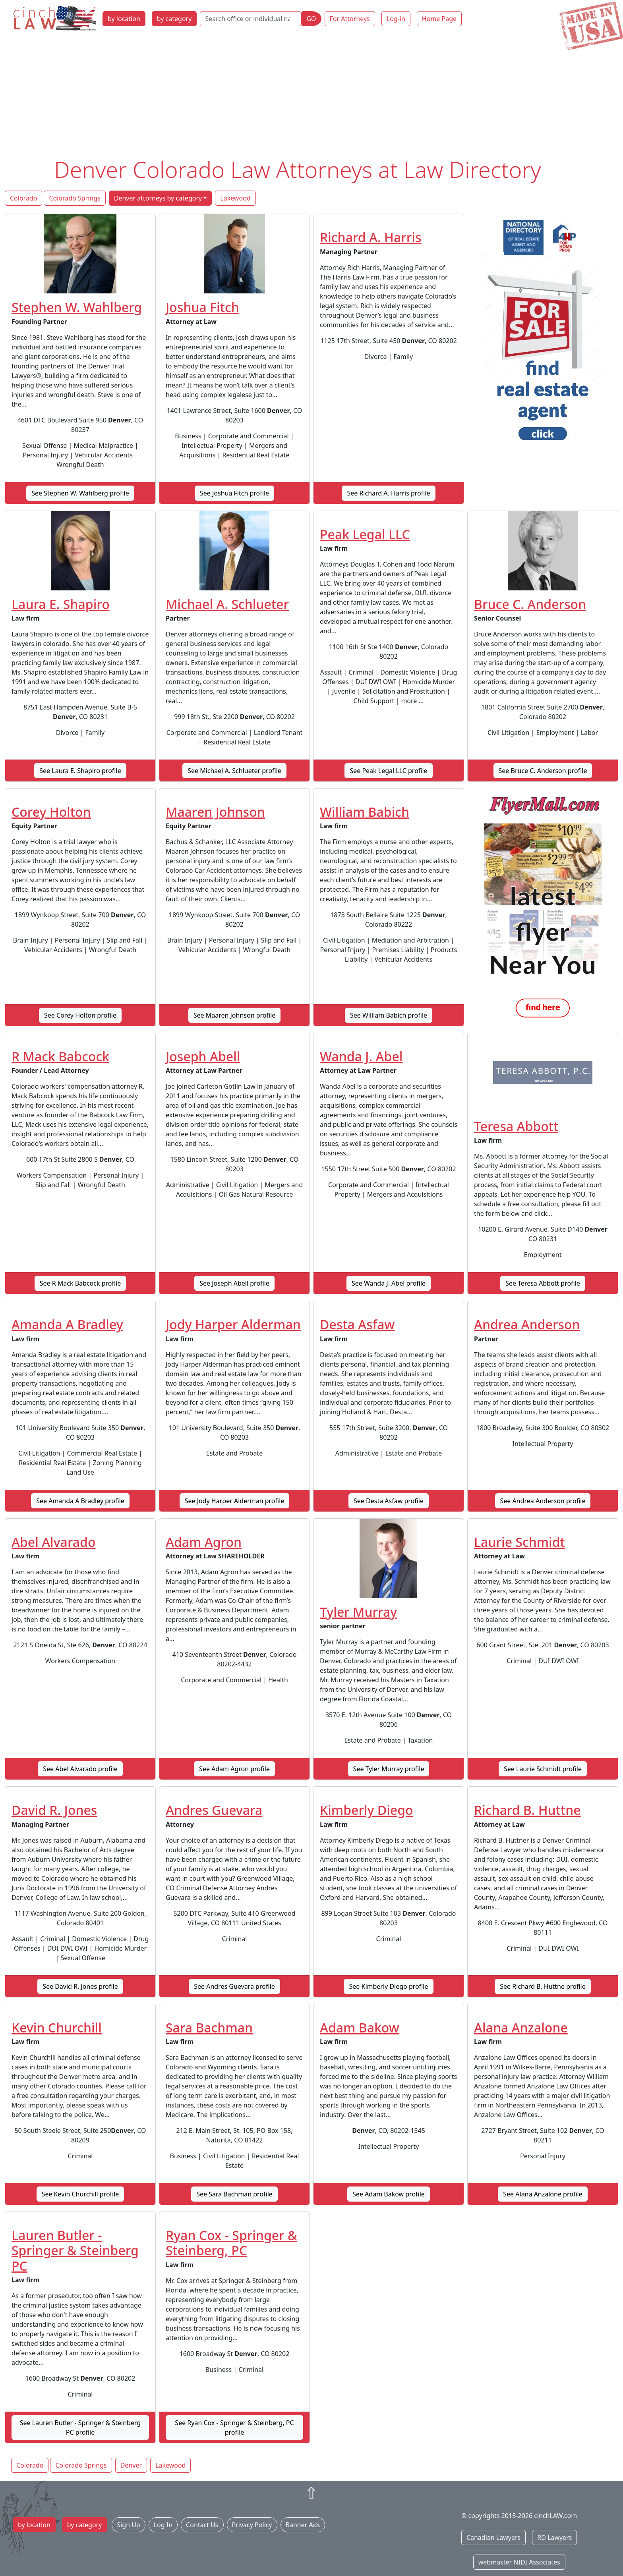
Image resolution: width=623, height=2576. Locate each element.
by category (174, 18)
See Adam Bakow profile (388, 2194)
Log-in (396, 18)
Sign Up (128, 2524)
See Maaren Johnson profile (234, 1015)
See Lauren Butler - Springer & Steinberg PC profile (80, 2427)
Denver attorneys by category (158, 198)
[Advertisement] (311, 96)
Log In (163, 2524)
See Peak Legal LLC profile (388, 770)
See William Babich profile (388, 1015)
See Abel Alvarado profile (80, 1768)
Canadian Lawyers (493, 2537)
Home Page (439, 18)
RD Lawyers (554, 2537)
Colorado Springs (74, 198)
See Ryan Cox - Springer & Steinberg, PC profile (234, 2427)
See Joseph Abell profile (234, 1283)
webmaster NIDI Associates (519, 2562)
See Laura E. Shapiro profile (80, 770)
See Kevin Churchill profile (80, 2194)
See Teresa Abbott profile (542, 1283)
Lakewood (235, 198)
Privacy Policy (252, 2524)
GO (311, 18)
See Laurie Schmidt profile (543, 1768)
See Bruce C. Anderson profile (543, 770)
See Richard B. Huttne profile (543, 1986)
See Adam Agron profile (234, 1768)
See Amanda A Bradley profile (80, 1500)
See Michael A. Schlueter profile (234, 770)
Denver (131, 2465)
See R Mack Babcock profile (80, 1283)
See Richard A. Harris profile (388, 493)
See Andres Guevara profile (234, 1986)
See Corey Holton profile (80, 1015)
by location (124, 18)
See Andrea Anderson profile (543, 1500)
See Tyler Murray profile (388, 1768)
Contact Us (202, 2524)
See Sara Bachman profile (234, 2194)
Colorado (23, 198)
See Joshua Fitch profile (234, 493)
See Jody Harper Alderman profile (234, 1500)
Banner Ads (303, 2524)
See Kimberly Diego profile (388, 1986)
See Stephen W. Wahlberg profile (80, 493)
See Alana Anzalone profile (542, 2194)
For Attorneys (350, 18)
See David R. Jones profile (80, 1986)
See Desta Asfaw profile (389, 1500)
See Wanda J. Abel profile (389, 1283)
